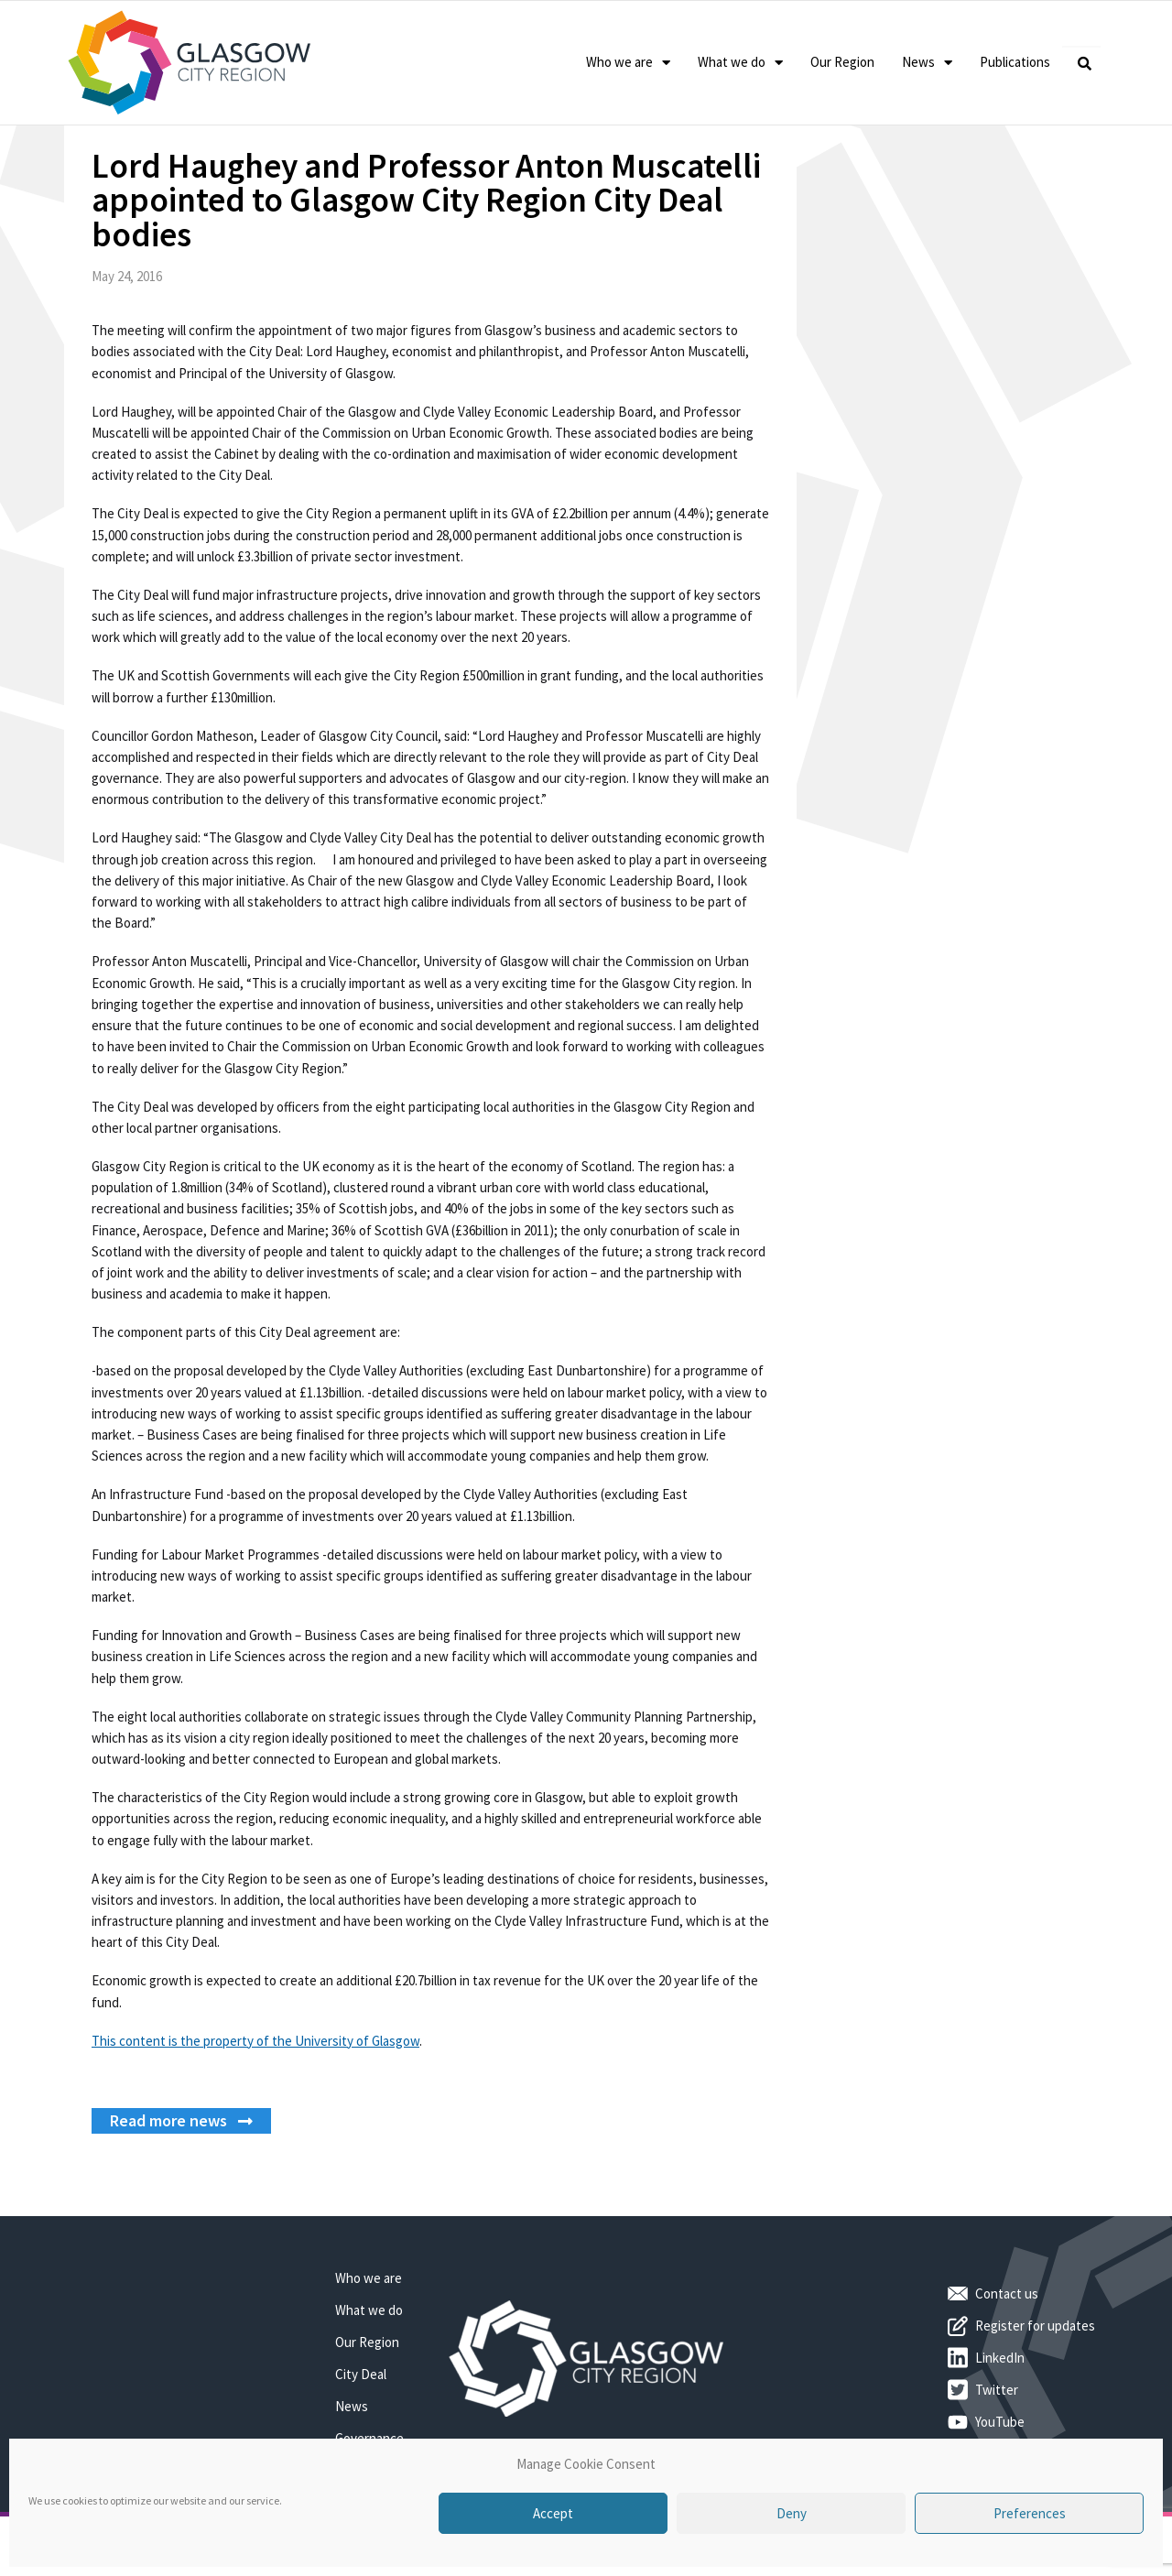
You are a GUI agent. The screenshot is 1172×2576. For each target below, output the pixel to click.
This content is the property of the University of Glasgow (255, 2099)
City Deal (360, 2432)
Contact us (1006, 2353)
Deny (791, 2513)
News (927, 63)
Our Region (842, 62)
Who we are (628, 63)
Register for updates (1035, 2385)
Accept (553, 2513)
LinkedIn (1000, 2417)
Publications (1015, 62)
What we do (740, 63)
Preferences (1029, 2513)
